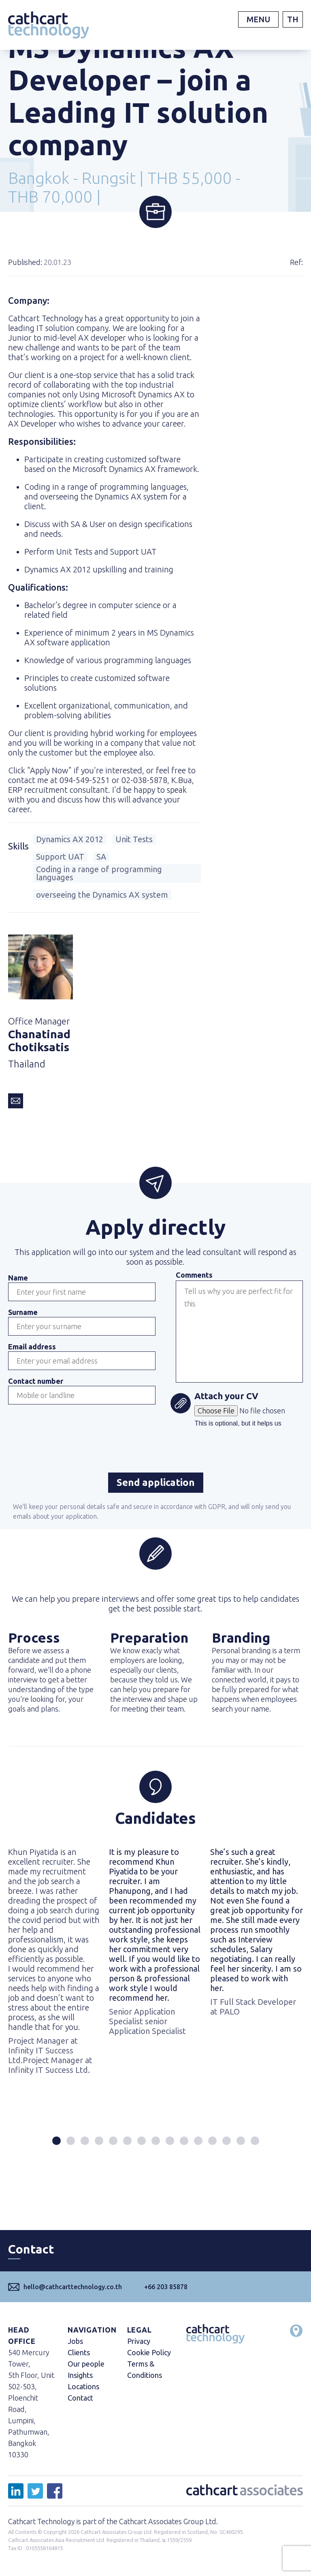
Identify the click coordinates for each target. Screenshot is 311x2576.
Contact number (35, 1381)
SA (101, 856)
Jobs (75, 2341)
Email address (32, 1346)
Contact (80, 2398)
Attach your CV (226, 1397)
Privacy (138, 2341)
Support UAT (60, 856)
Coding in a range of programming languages (99, 873)
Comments (194, 1275)
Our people (86, 2364)
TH (292, 19)
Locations (83, 2386)
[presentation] (69, 1428)
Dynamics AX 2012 (69, 839)
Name (18, 1278)
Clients (79, 2352)
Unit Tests (134, 839)
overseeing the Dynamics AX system (102, 894)
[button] (56, 2140)
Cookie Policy (149, 2352)
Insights (80, 2375)
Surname (23, 1312)
